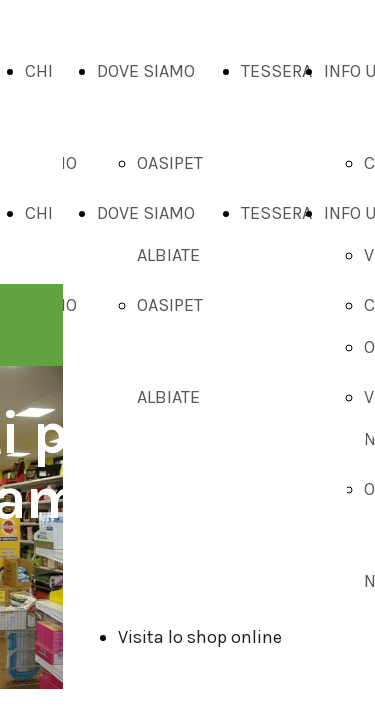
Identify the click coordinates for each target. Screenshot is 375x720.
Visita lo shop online (200, 637)
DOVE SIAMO (146, 71)
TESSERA (276, 71)
